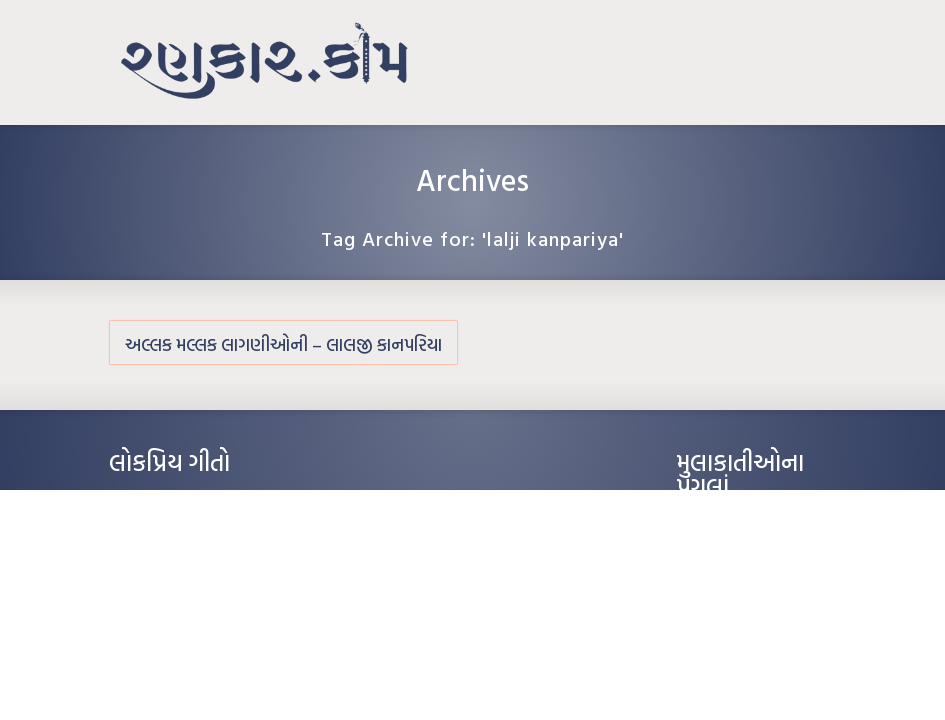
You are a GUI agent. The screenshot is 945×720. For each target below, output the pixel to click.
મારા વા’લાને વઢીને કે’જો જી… (178, 531)
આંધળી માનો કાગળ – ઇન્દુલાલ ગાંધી (193, 501)
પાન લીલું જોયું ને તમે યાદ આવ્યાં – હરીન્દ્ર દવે (214, 561)
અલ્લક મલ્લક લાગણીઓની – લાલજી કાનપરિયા (283, 344)
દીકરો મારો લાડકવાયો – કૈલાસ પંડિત (194, 591)
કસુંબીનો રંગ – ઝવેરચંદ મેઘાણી (181, 621)
